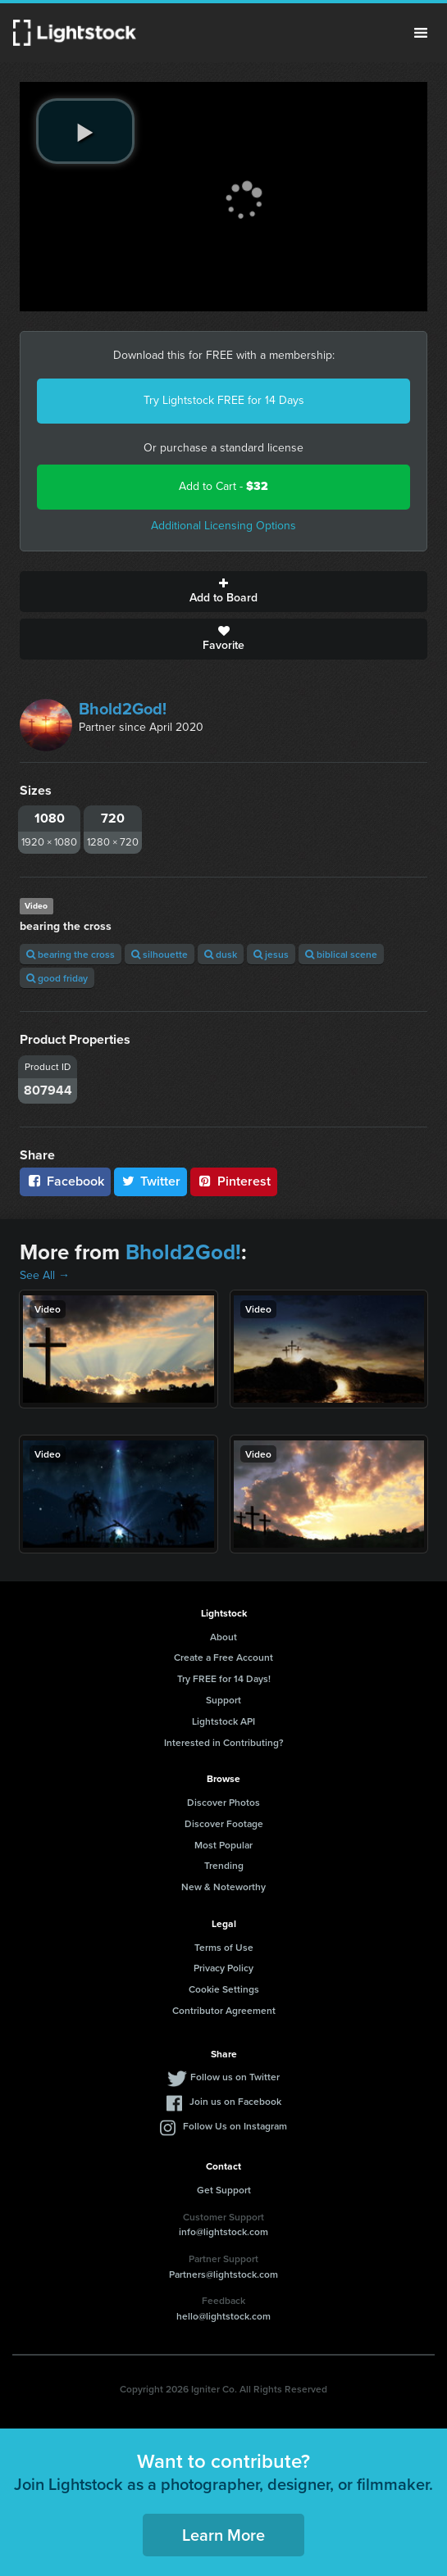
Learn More (223, 2535)
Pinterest (234, 1181)
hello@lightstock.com (223, 2316)
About (223, 1637)
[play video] (85, 131)
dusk (220, 954)
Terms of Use (223, 1947)
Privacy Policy (223, 1968)
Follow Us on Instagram (235, 2126)
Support (223, 1700)
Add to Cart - (223, 486)
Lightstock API (223, 1721)
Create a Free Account (223, 1657)
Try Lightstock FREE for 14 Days (224, 400)
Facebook (65, 1181)
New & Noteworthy (223, 1886)
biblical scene (341, 954)
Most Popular (223, 1845)
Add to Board (223, 591)
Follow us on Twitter (235, 2077)
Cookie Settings (224, 1989)
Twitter (151, 1181)
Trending (224, 1865)
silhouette (159, 954)
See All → (45, 1275)
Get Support (224, 2190)
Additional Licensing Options (223, 525)
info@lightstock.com (223, 2231)
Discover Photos (223, 1802)
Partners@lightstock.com (223, 2274)
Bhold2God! (122, 708)
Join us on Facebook (235, 2101)
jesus (271, 954)
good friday (57, 978)
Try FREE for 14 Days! (224, 1678)
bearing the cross (70, 954)
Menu (421, 33)
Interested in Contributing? (224, 1742)
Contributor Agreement (224, 2010)
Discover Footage (224, 1823)
